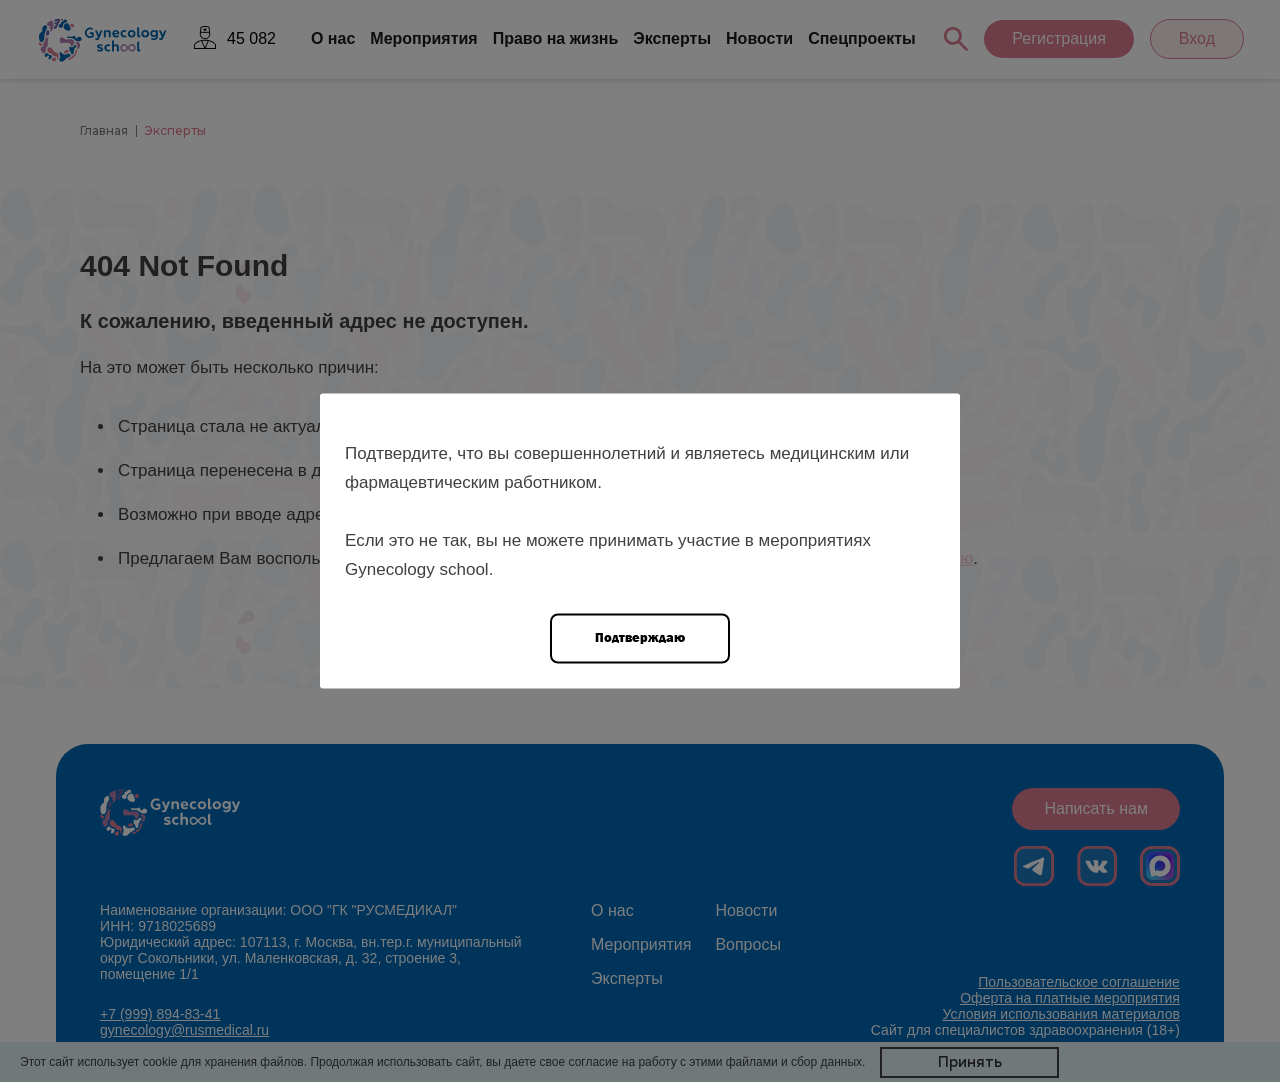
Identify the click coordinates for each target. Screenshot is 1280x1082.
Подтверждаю (640, 637)
